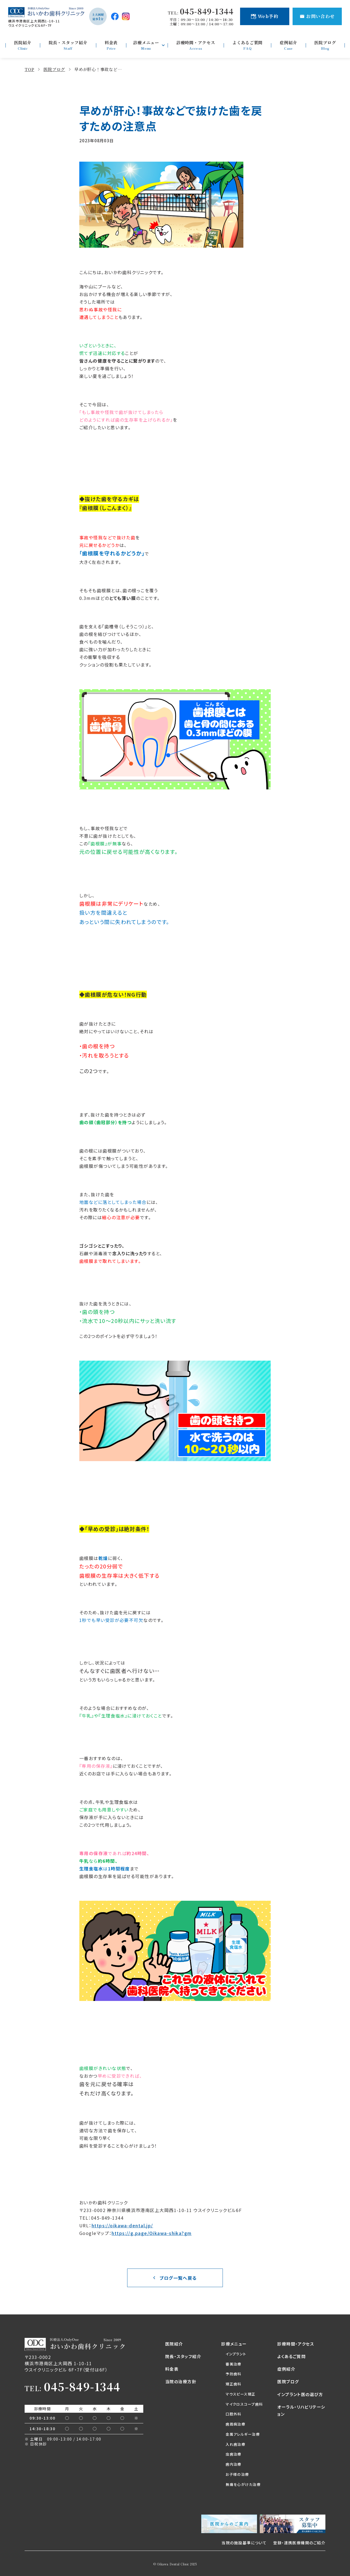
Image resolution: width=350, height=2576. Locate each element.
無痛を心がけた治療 (243, 2484)
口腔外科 (233, 2414)
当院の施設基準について (244, 2542)
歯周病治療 (235, 2424)
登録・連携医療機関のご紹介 (299, 2542)
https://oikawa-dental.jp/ (122, 2225)
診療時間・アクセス (295, 2344)
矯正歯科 (233, 2383)
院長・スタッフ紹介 (183, 2356)
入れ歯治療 (235, 2444)
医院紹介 (174, 2344)
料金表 (172, 2369)
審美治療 (233, 2364)
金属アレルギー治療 (243, 2434)
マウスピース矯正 (241, 2394)
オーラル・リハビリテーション (301, 2410)
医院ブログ (288, 2381)
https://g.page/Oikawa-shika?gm (151, 2233)
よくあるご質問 (291, 2356)
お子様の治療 (237, 2474)
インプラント (236, 2353)
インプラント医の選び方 (300, 2394)
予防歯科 (233, 2373)
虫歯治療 (233, 2454)
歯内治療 (233, 2464)
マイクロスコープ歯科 (244, 2404)
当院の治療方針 (180, 2381)
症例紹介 (286, 2369)
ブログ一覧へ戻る (178, 2278)
